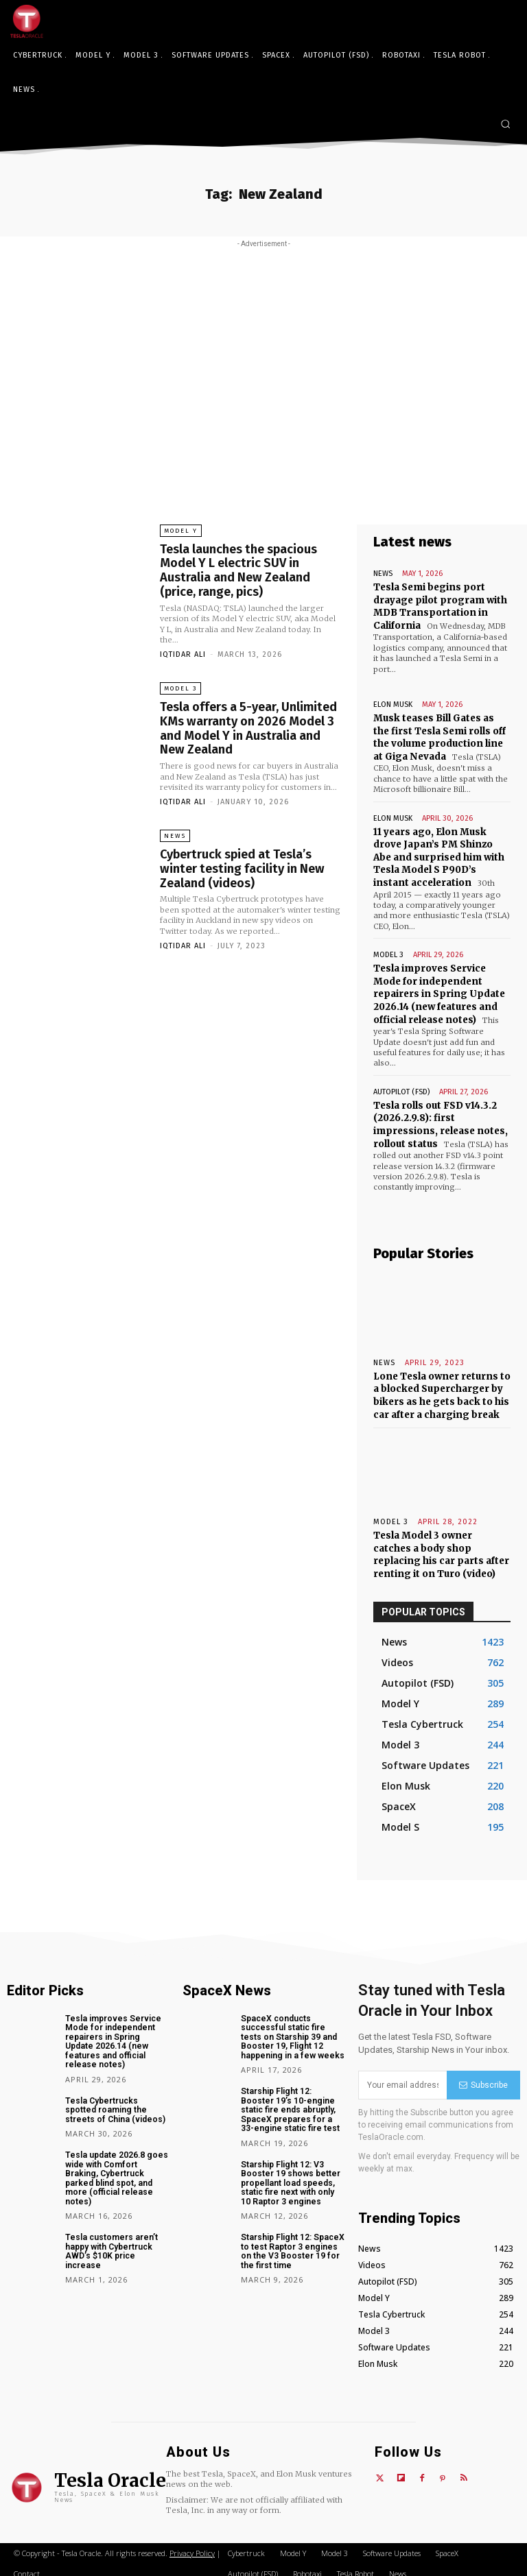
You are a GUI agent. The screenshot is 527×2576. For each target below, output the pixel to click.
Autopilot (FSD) (401, 1086)
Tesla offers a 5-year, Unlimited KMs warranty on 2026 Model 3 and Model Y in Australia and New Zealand (248, 724)
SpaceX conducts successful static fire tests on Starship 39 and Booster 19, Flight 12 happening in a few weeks (292, 2028)
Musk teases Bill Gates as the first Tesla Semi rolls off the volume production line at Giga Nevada (439, 735)
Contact (27, 2565)
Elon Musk (392, 703)
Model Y (181, 530)
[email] (402, 2076)
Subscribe (483, 2076)
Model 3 (180, 686)
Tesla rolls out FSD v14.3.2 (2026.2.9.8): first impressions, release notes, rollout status (439, 1119)
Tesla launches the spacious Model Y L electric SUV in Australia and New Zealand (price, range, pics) (238, 569)
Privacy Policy (192, 2545)
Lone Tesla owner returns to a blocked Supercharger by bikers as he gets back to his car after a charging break (441, 1389)
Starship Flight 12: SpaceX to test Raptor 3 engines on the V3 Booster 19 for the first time (291, 2239)
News (174, 831)
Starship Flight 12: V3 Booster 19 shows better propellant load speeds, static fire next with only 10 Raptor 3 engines (292, 2172)
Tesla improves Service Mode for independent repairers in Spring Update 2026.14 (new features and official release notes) (438, 990)
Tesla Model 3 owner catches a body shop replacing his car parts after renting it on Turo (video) (442, 1547)
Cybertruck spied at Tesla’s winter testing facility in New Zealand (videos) (240, 862)
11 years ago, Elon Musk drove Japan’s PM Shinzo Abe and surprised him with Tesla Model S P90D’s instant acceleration (438, 854)
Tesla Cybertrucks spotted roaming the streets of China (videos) (116, 2090)
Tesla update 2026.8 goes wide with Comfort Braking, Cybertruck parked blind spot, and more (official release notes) (114, 2158)
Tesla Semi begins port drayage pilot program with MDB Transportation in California (440, 606)
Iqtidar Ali (183, 652)
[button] (505, 123)
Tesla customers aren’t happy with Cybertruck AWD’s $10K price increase (109, 2230)
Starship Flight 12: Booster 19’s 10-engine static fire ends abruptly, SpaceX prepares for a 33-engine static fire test (292, 2100)
